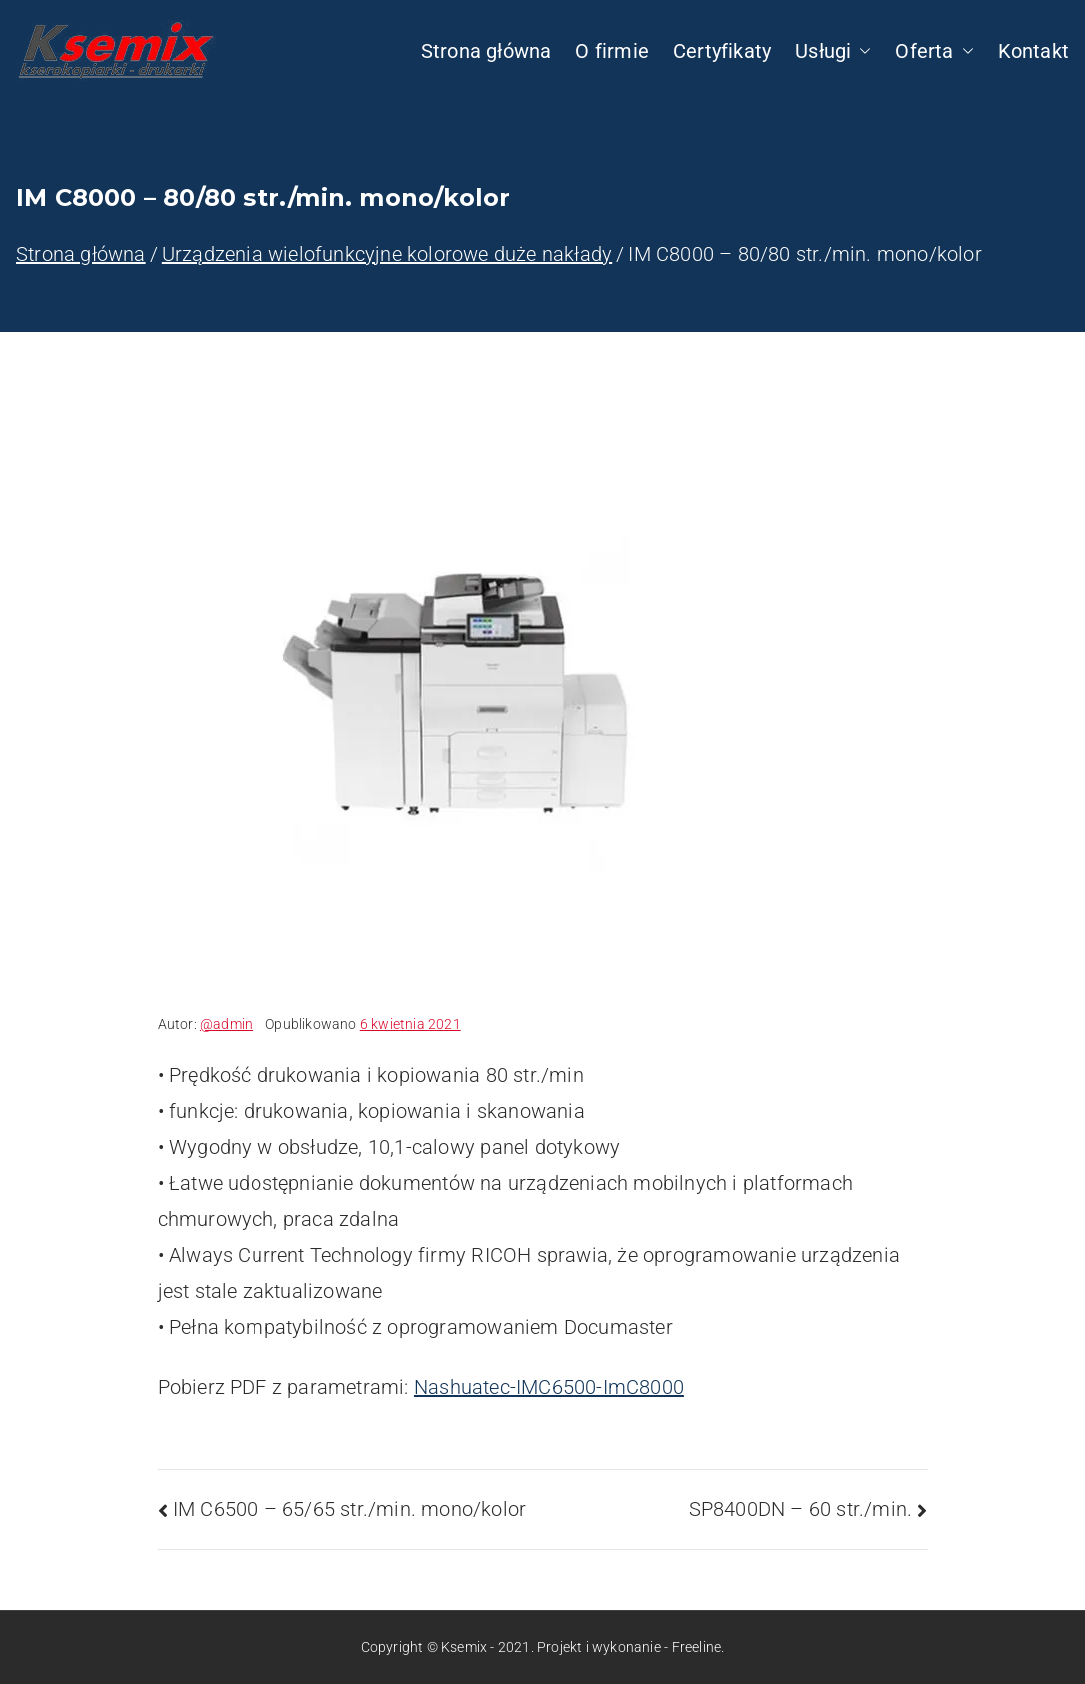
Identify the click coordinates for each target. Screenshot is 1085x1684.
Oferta (934, 51)
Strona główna (486, 51)
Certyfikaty (722, 51)
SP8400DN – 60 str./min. (801, 1509)
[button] (861, 51)
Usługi (833, 51)
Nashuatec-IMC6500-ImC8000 (549, 1387)
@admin (226, 1024)
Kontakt (1033, 51)
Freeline (697, 1647)
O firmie (612, 51)
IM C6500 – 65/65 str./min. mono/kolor (349, 1509)
